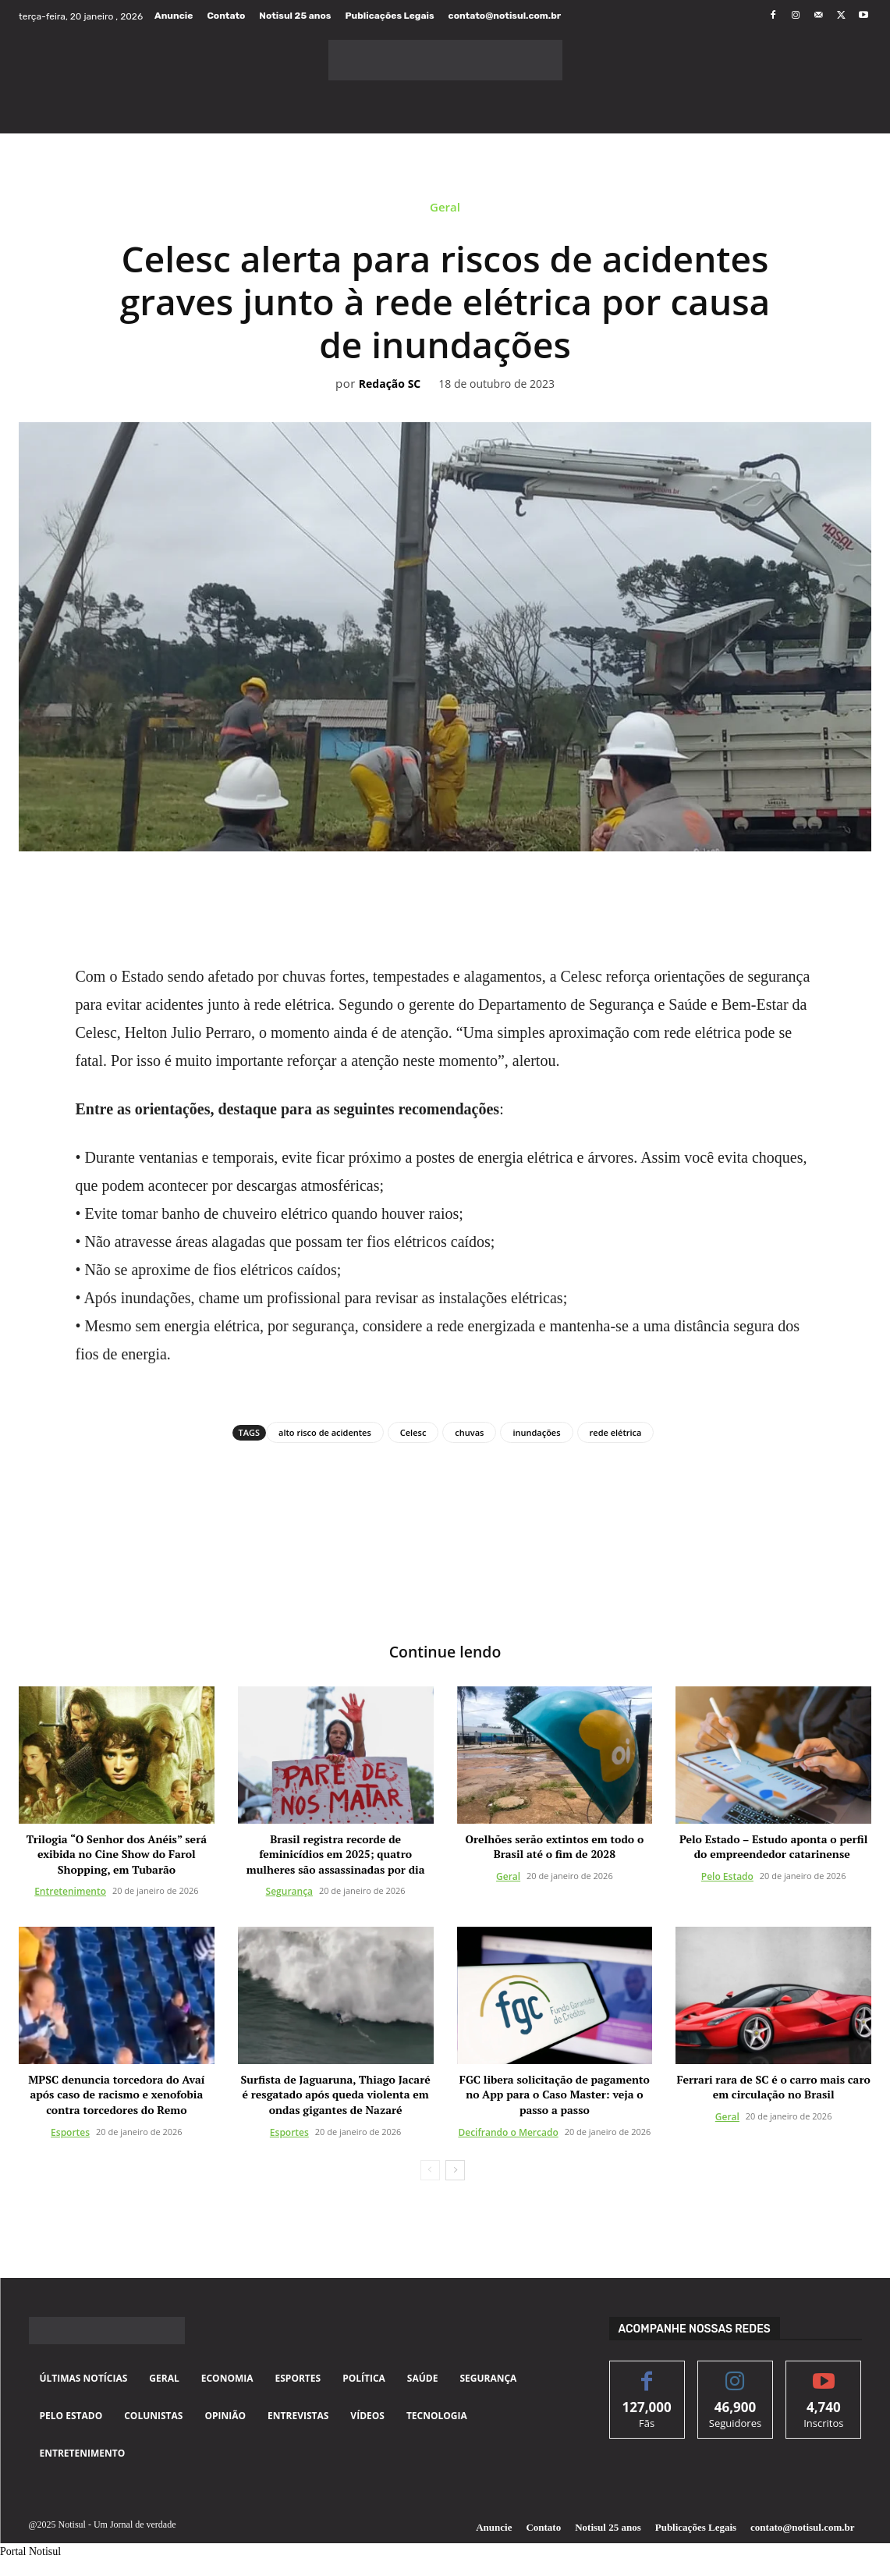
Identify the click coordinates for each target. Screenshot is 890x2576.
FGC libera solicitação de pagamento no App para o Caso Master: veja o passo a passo (554, 2095)
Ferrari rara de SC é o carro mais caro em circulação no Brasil (773, 2088)
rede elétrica (616, 1432)
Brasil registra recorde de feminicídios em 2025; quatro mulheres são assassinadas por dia (335, 1854)
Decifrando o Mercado (508, 2132)
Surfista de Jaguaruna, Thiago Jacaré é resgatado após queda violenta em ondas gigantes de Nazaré (336, 2095)
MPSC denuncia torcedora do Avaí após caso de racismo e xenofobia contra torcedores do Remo (116, 2095)
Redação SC (389, 384)
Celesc (413, 1432)
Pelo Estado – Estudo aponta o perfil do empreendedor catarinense (773, 1847)
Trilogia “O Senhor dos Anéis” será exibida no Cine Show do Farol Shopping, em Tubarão (117, 1854)
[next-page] (455, 2170)
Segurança (289, 1892)
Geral (445, 211)
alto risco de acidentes (324, 1432)
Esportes (70, 2132)
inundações (536, 1432)
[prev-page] (430, 2170)
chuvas (469, 1432)
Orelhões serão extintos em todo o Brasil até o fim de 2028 (555, 1847)
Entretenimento (70, 1892)
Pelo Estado (727, 1876)
